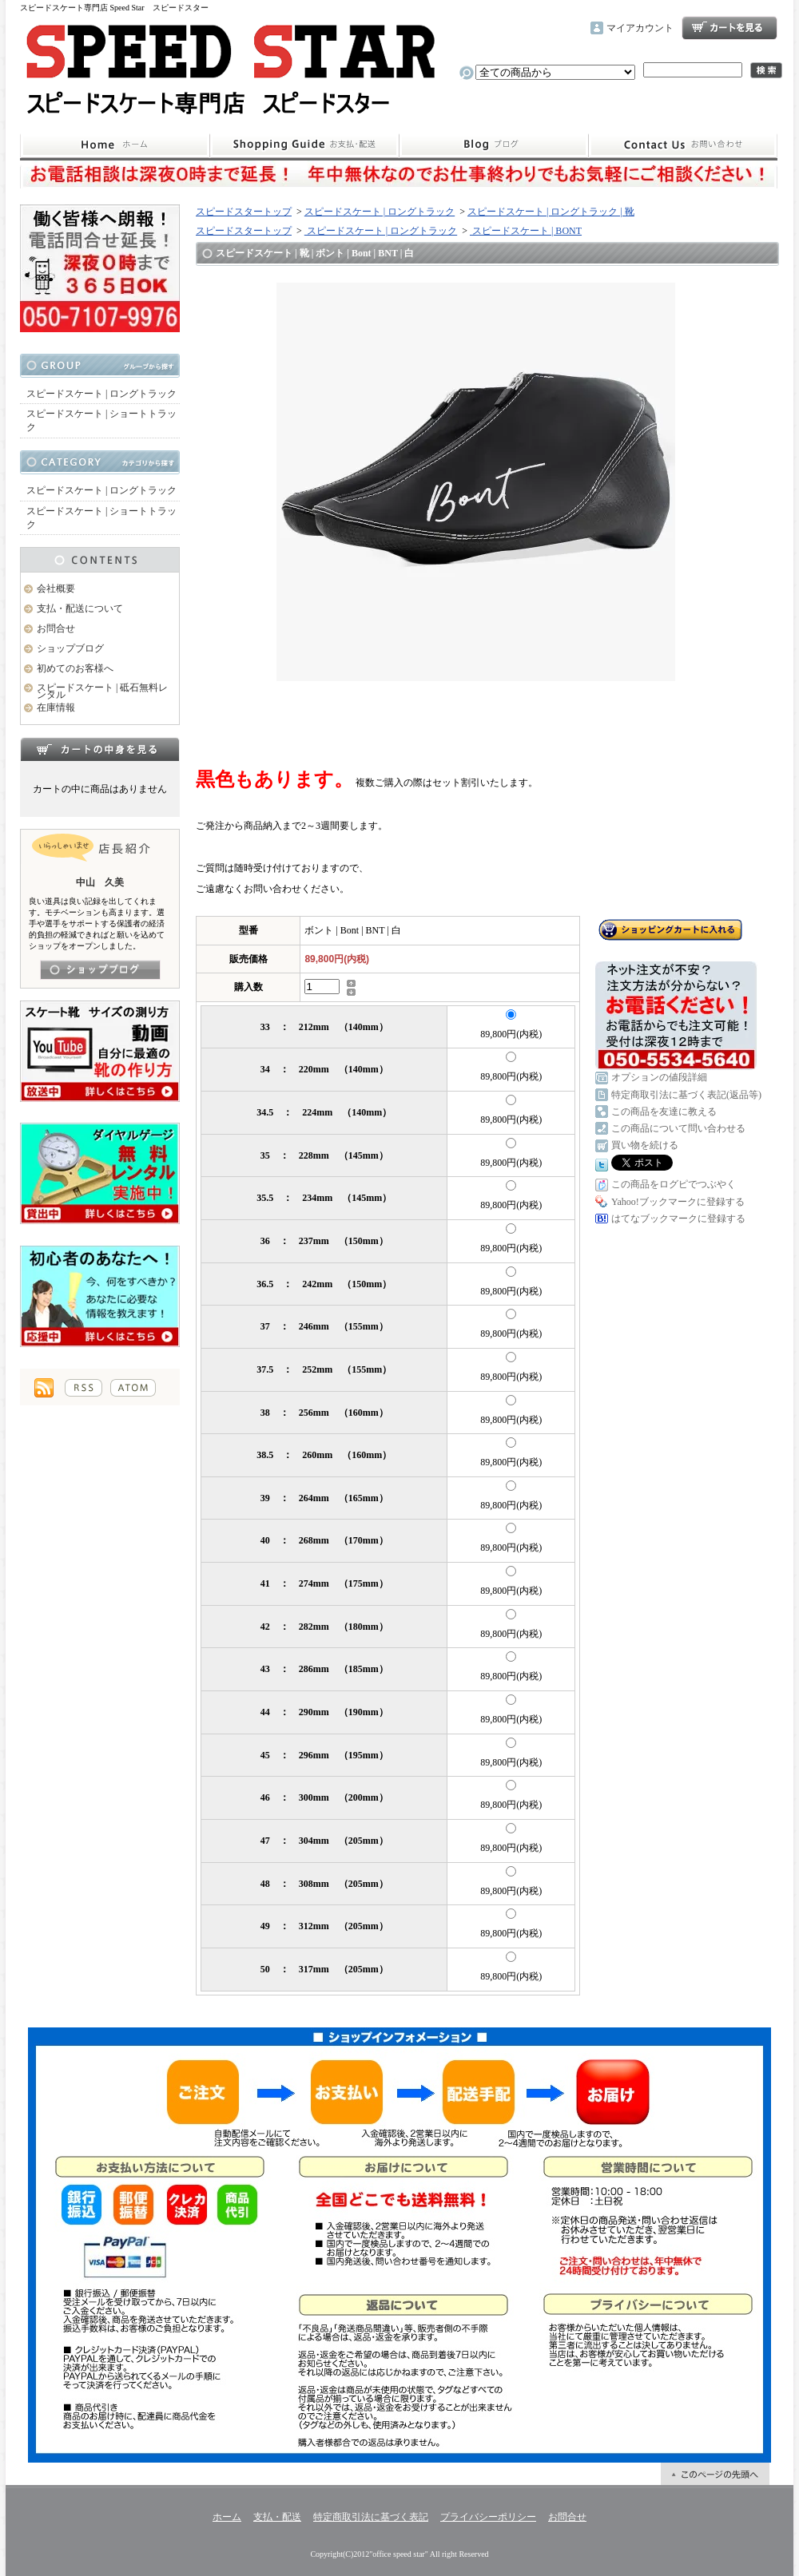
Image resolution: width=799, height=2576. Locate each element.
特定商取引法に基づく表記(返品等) (686, 1094)
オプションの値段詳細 (659, 1077)
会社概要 (56, 588)
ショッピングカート (729, 28)
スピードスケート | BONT (526, 230)
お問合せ (683, 145)
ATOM (133, 1388)
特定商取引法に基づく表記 (370, 2516)
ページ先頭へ (715, 2474)
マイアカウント (640, 28)
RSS (83, 1388)
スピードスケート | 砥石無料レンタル (102, 691)
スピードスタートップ (244, 211)
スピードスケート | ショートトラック (101, 420)
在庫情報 (56, 707)
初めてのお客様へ (75, 668)
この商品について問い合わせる (678, 1128)
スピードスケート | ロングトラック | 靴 (550, 211)
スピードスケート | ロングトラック (101, 393)
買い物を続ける (644, 1145)
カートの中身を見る (100, 749)
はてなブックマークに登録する (678, 1218)
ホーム (114, 145)
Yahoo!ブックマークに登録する (678, 1201)
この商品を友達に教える (664, 1111)
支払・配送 (277, 2516)
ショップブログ (494, 145)
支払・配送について (304, 145)
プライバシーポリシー (488, 2516)
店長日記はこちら (100, 970)
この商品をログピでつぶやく (673, 1184)
